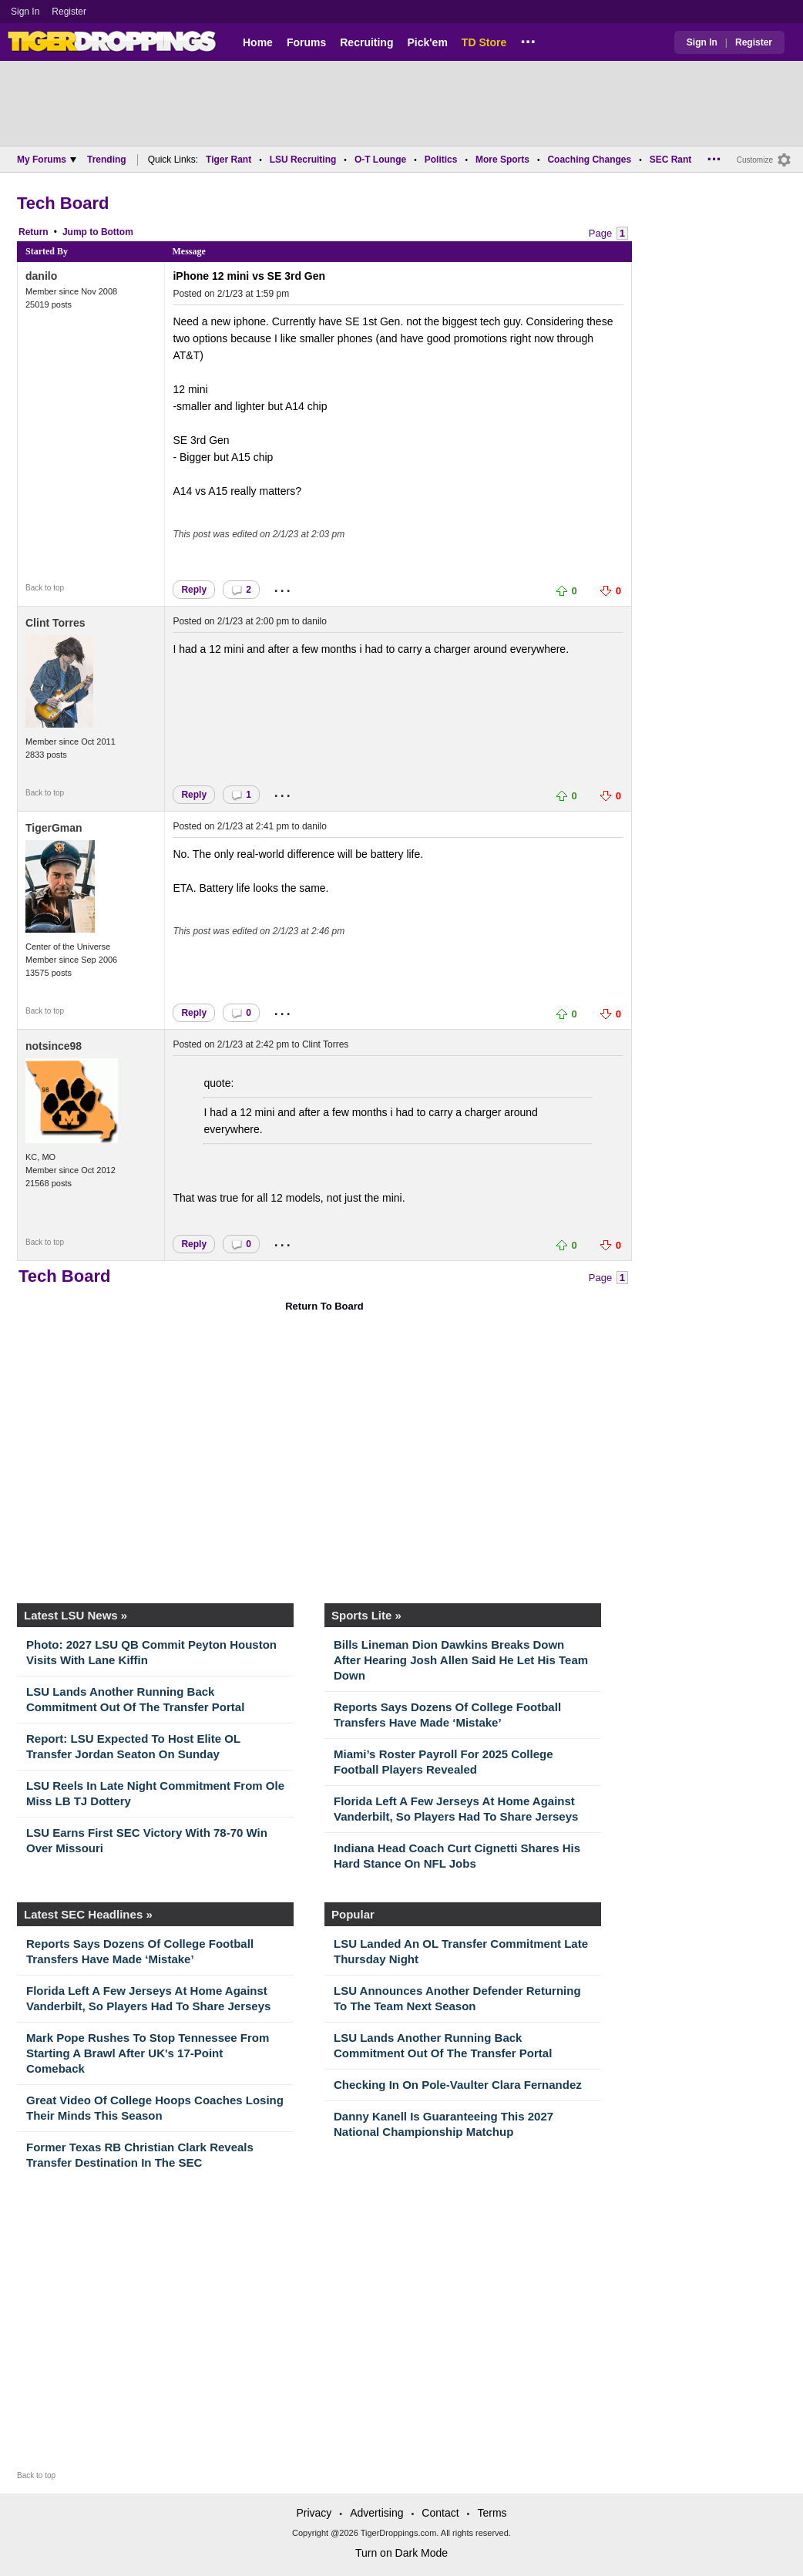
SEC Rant (671, 159)
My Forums (46, 159)
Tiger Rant (228, 159)
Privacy (313, 2513)
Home (258, 42)
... (528, 39)
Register (70, 11)
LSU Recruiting (303, 159)
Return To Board (324, 1306)
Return (33, 232)
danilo (41, 276)
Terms (491, 2513)
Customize (755, 160)
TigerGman (53, 828)
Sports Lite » (366, 1615)
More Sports (502, 159)
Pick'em (427, 42)
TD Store (484, 42)
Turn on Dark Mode (401, 2553)
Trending (106, 159)
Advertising (376, 2513)
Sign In (25, 11)
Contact (440, 2513)
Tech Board (63, 203)
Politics (441, 159)
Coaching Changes (589, 159)
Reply (194, 589)
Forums (306, 42)
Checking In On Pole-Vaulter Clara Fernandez (458, 2084)
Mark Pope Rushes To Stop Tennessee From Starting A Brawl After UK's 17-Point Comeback (147, 2053)
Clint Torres (55, 623)
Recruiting (366, 42)
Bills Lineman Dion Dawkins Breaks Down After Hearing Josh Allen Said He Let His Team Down (461, 1660)
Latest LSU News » (75, 1615)
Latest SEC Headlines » (88, 1914)
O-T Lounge (380, 159)
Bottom (117, 232)
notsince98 (53, 1046)
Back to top (44, 587)
